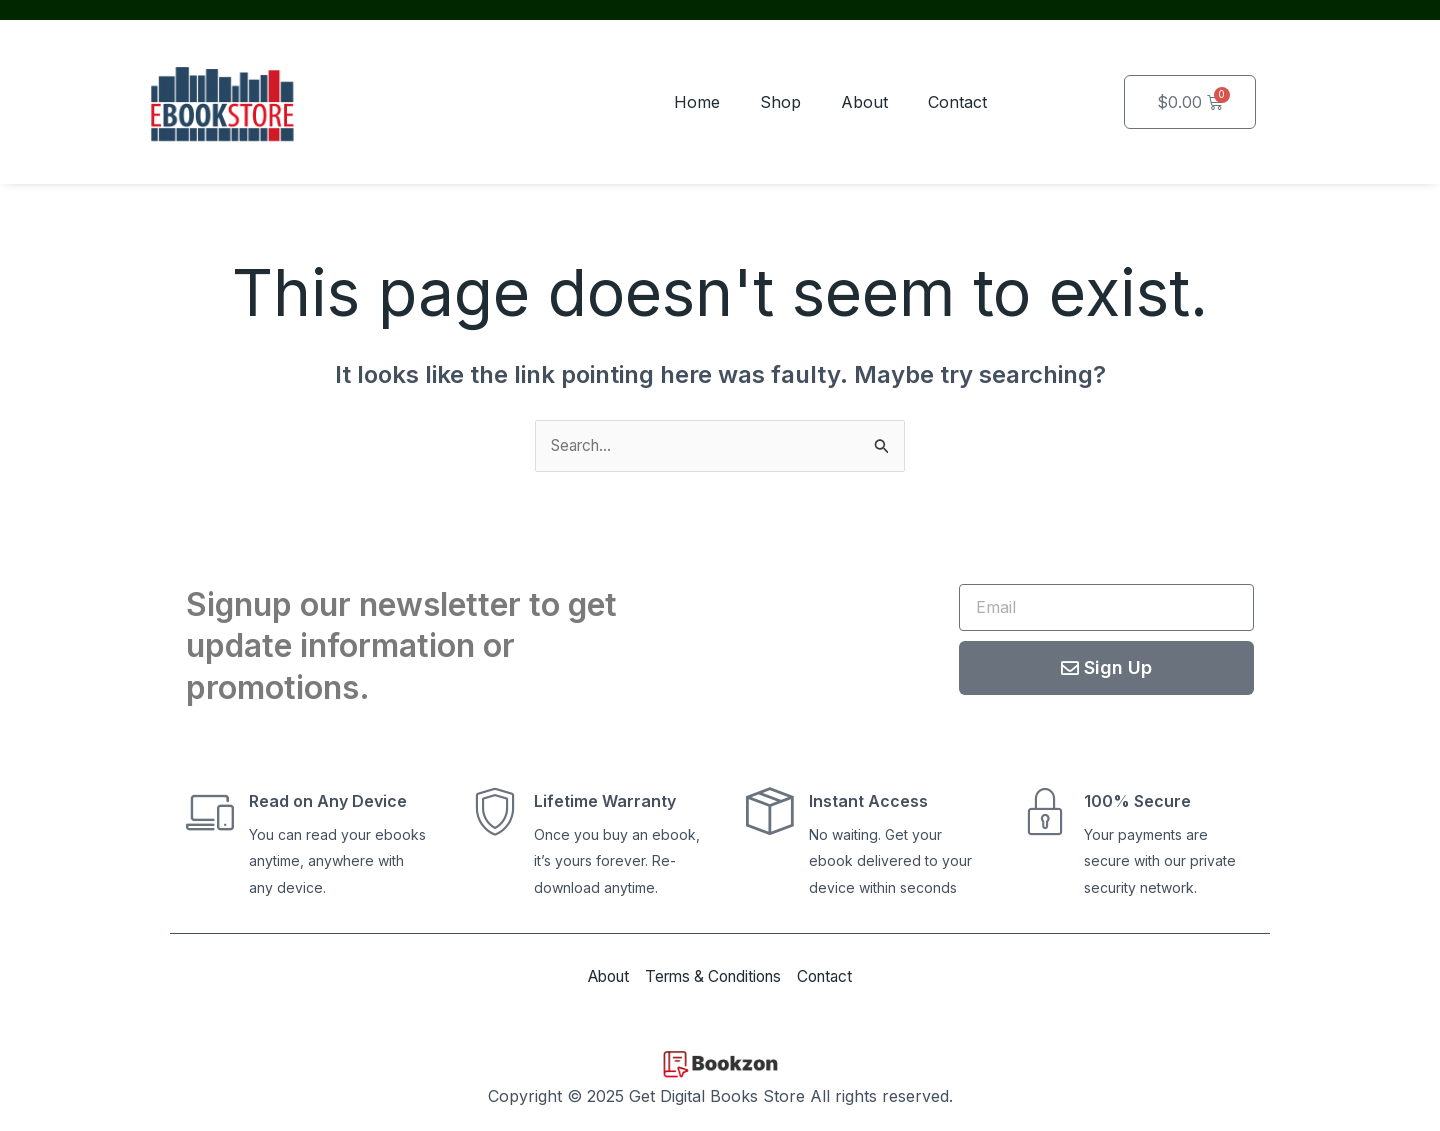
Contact (957, 102)
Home (697, 102)
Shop (780, 102)
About (864, 102)
